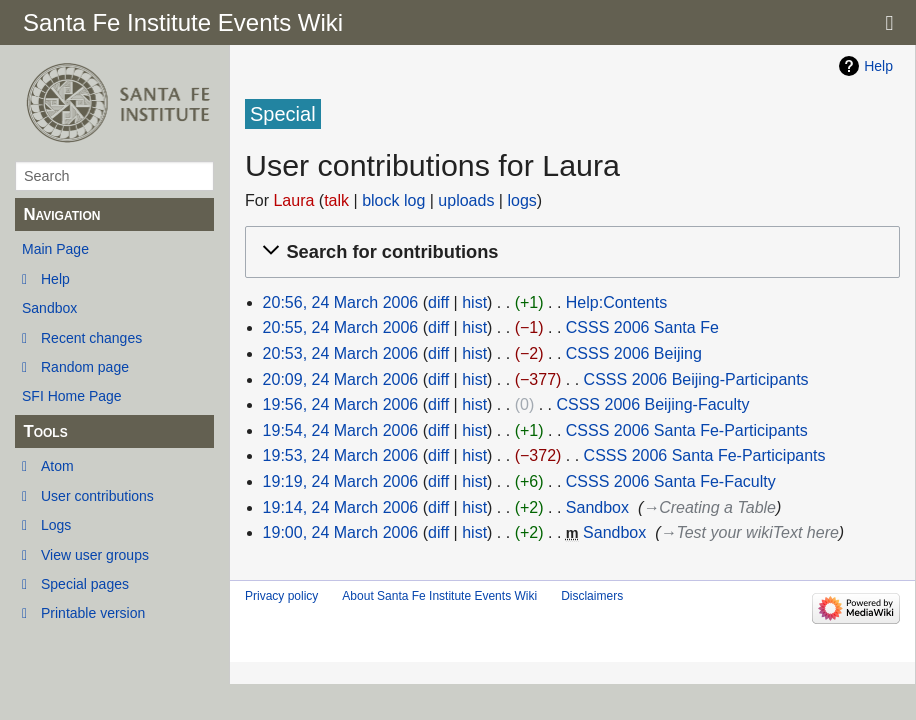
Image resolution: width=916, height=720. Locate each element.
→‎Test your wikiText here (749, 532)
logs (521, 200)
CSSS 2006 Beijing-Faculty (652, 404)
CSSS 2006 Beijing (634, 353)
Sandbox (49, 308)
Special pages (85, 584)
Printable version (93, 613)
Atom (57, 466)
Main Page (55, 249)
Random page (85, 367)
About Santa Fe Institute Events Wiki (439, 596)
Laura (293, 200)
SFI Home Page (72, 396)
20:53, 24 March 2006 (341, 353)
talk (336, 200)
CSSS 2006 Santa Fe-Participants (687, 430)
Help (55, 279)
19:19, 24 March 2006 (341, 481)
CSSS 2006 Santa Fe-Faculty (671, 481)
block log (393, 200)
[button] (569, 252)
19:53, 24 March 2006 (341, 455)
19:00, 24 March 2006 (341, 532)
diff (438, 302)
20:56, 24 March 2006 (341, 302)
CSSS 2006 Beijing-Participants (696, 379)
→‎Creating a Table (709, 507)
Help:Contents (616, 302)
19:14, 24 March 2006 (341, 507)
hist (474, 302)
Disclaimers (592, 596)
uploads (466, 200)
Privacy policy (281, 596)
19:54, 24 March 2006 (341, 430)
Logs (56, 525)
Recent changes (91, 338)
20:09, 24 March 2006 (341, 379)
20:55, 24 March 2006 (341, 327)
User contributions (97, 496)
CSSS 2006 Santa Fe (642, 327)
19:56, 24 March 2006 (341, 404)
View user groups (95, 555)
